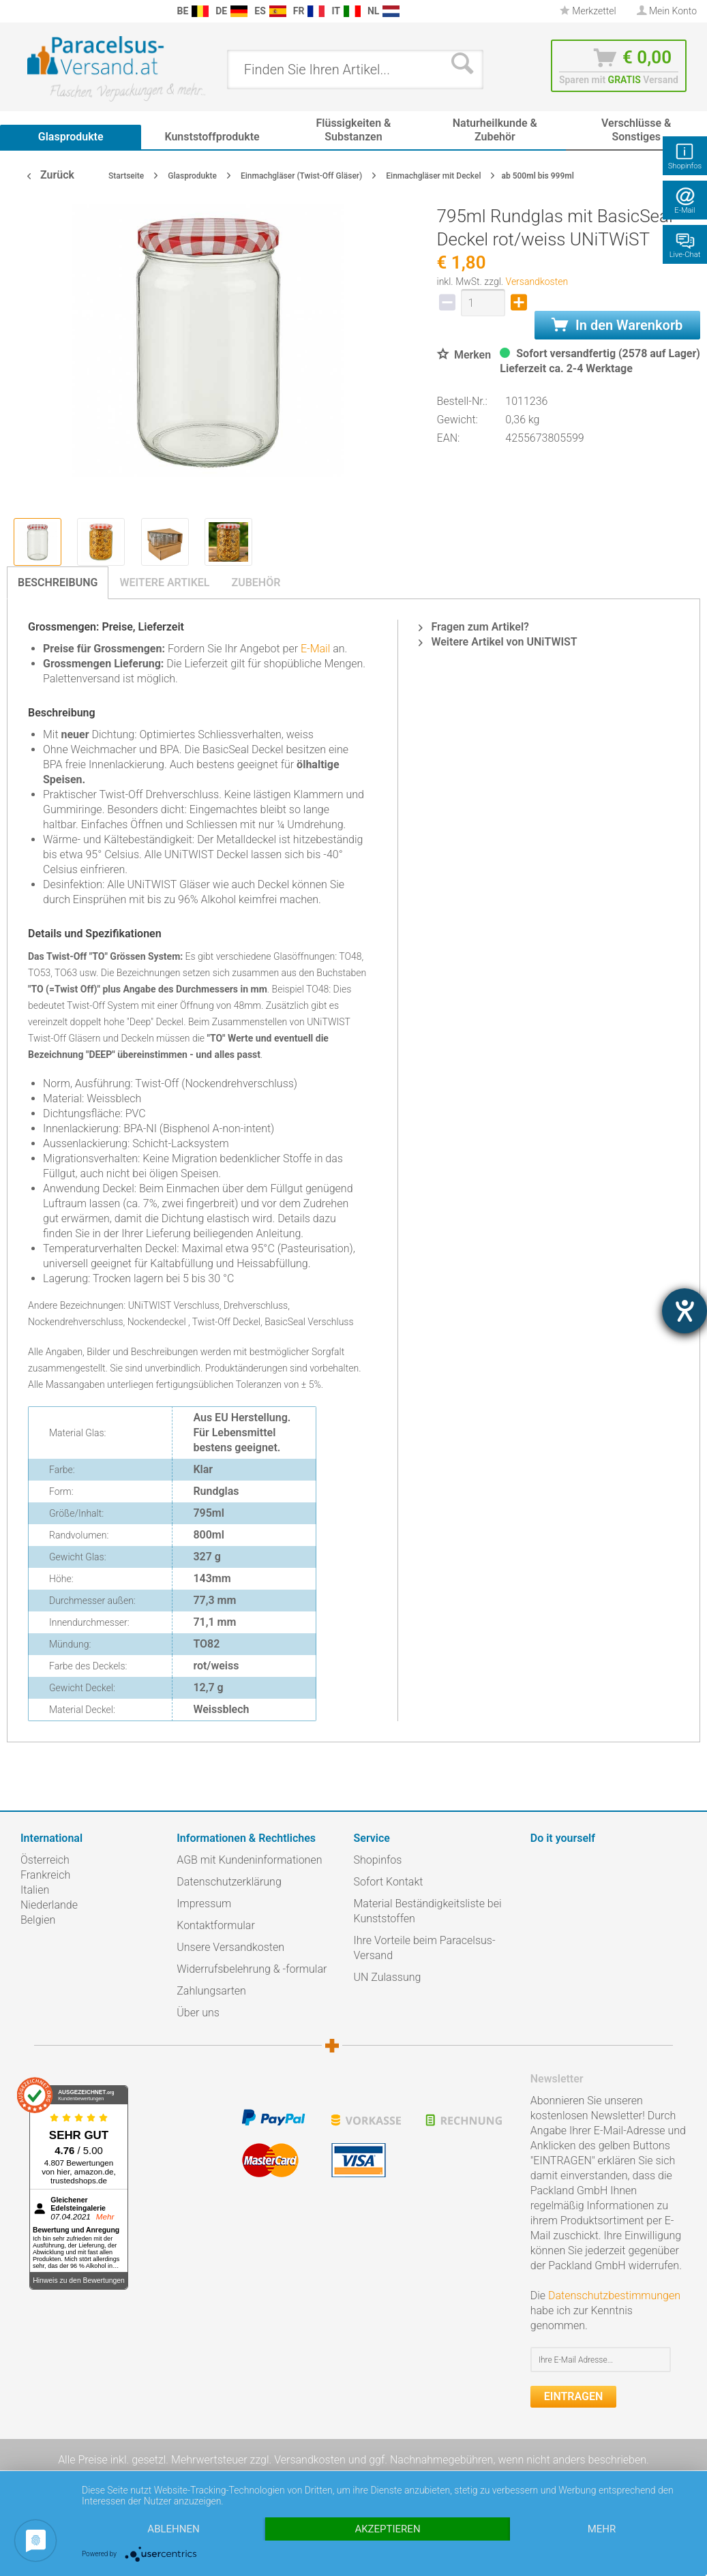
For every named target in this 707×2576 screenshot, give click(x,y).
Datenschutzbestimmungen (614, 2295)
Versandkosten (537, 281)
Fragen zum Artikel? (473, 626)
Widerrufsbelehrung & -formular (252, 1969)
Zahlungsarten (211, 1990)
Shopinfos (378, 1859)
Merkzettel (588, 10)
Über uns (198, 2012)
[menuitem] (13, 11)
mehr (602, 2529)
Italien (34, 1889)
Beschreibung (57, 582)
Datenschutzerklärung (229, 1881)
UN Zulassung (387, 1977)
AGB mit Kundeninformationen (249, 1859)
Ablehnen (173, 2529)
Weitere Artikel (164, 582)
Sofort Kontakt (388, 1881)
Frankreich (45, 1874)
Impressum (204, 1903)
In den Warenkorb (617, 325)
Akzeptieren (387, 2529)
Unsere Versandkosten (230, 1947)
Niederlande (49, 1904)
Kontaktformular (216, 1925)
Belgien (37, 1919)
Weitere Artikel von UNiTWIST (498, 641)
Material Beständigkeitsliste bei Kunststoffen (428, 1911)
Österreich (45, 1859)
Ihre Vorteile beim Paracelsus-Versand (425, 1948)
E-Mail (315, 648)
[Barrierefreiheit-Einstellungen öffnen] (684, 1310)
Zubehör (255, 582)
